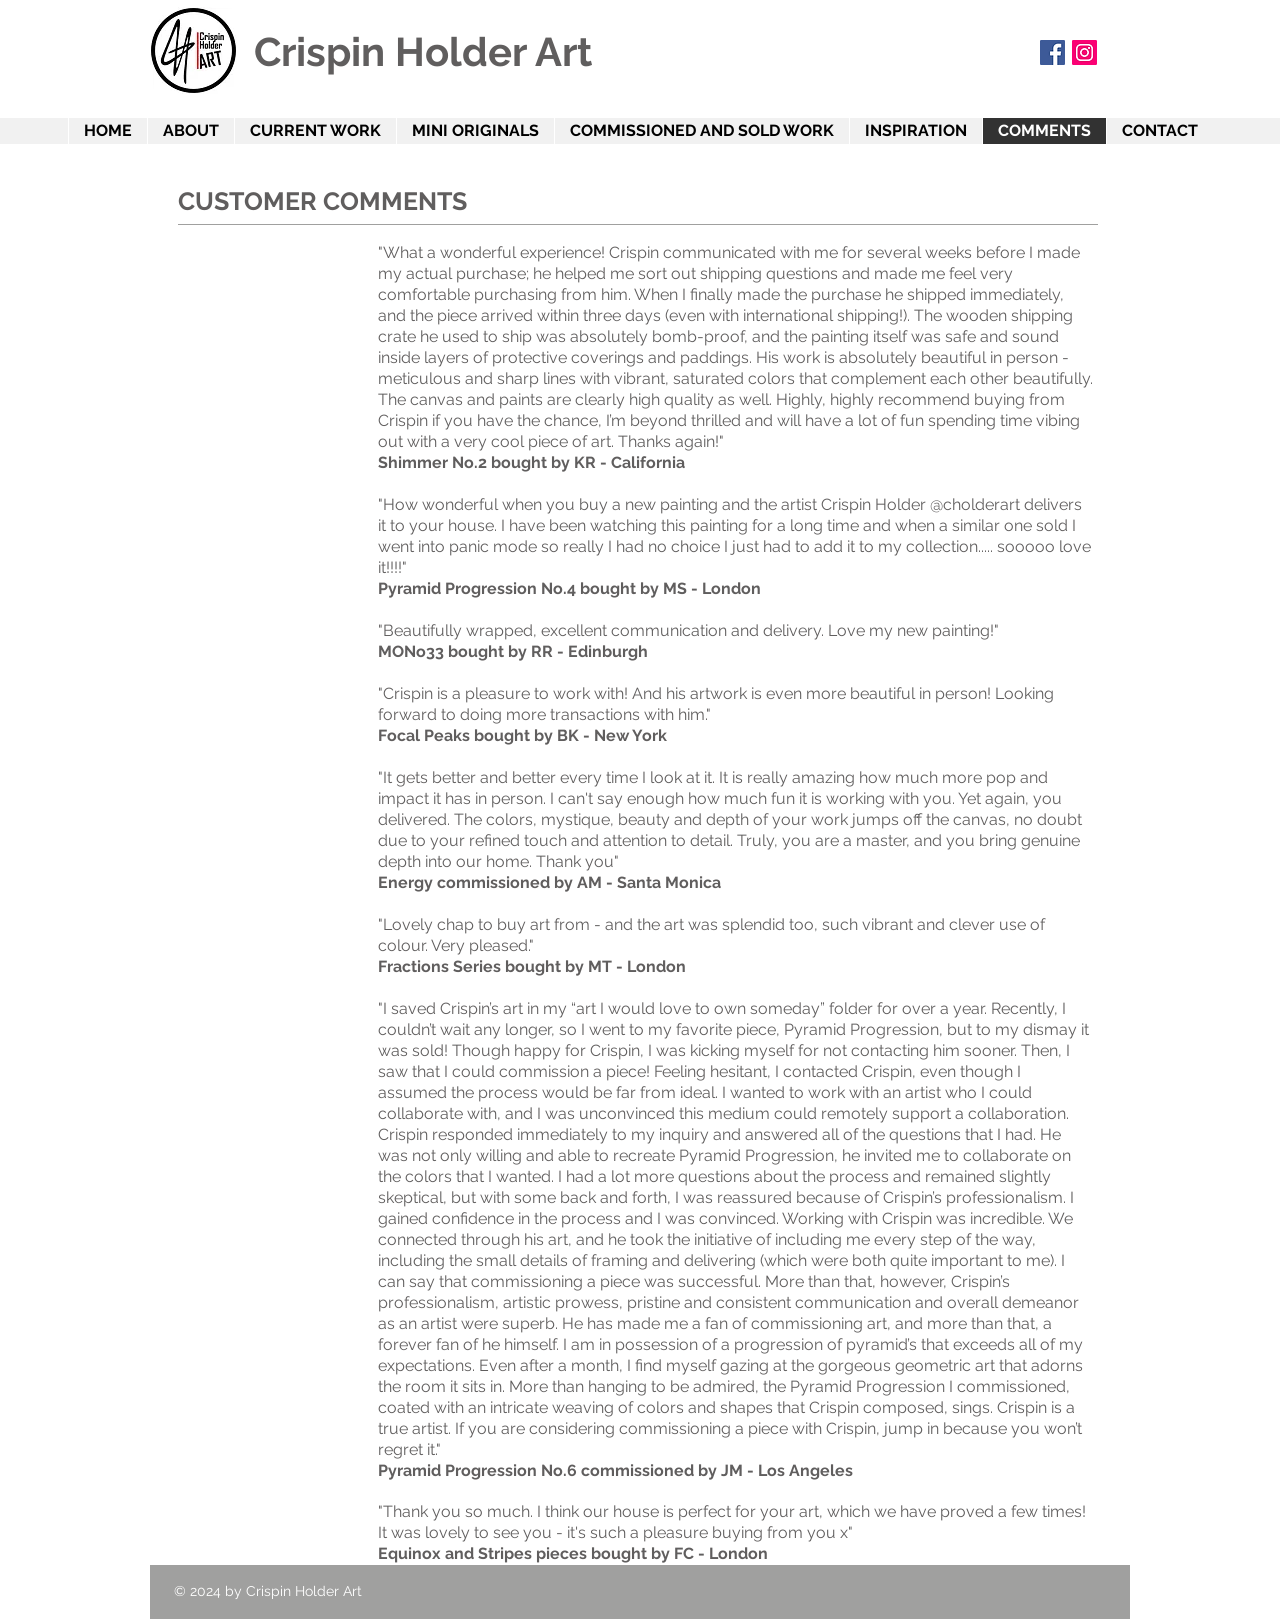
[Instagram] (1084, 52)
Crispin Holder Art (423, 51)
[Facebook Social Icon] (1052, 52)
